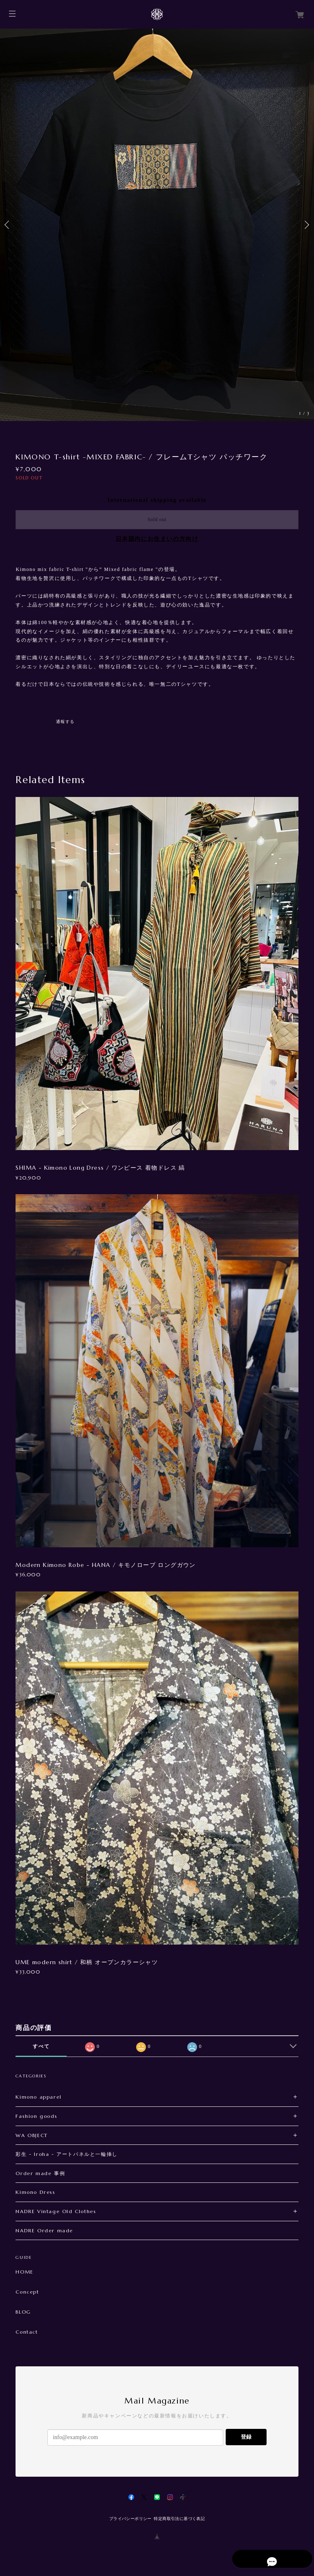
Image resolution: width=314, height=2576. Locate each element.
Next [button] (306, 225)
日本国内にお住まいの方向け (157, 539)
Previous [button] (8, 225)
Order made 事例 (40, 2173)
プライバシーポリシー (130, 2518)
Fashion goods (36, 2116)
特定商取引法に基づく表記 (179, 2518)
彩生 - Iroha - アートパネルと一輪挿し (66, 2154)
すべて (41, 2046)
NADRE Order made (44, 2230)
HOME (24, 2272)
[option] (157, 225)
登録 (246, 2437)
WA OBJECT (31, 2135)
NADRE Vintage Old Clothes (56, 2211)
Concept (27, 2292)
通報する (65, 721)
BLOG (23, 2312)
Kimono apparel (38, 2097)
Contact (27, 2332)
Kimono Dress (35, 2192)
